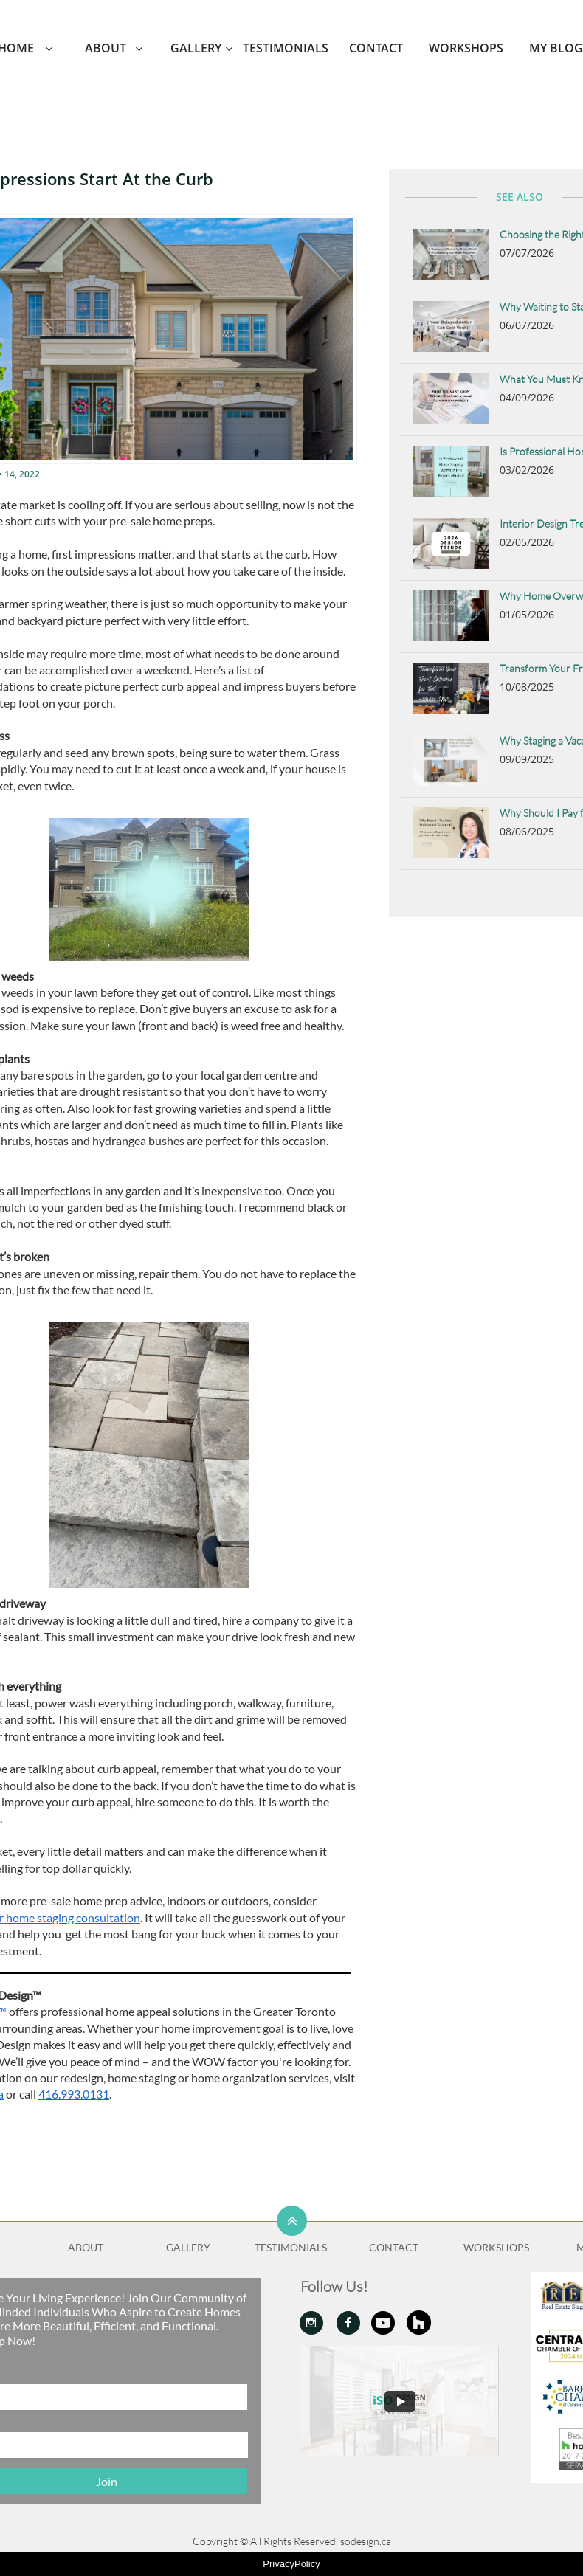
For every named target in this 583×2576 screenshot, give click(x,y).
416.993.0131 (73, 2094)
